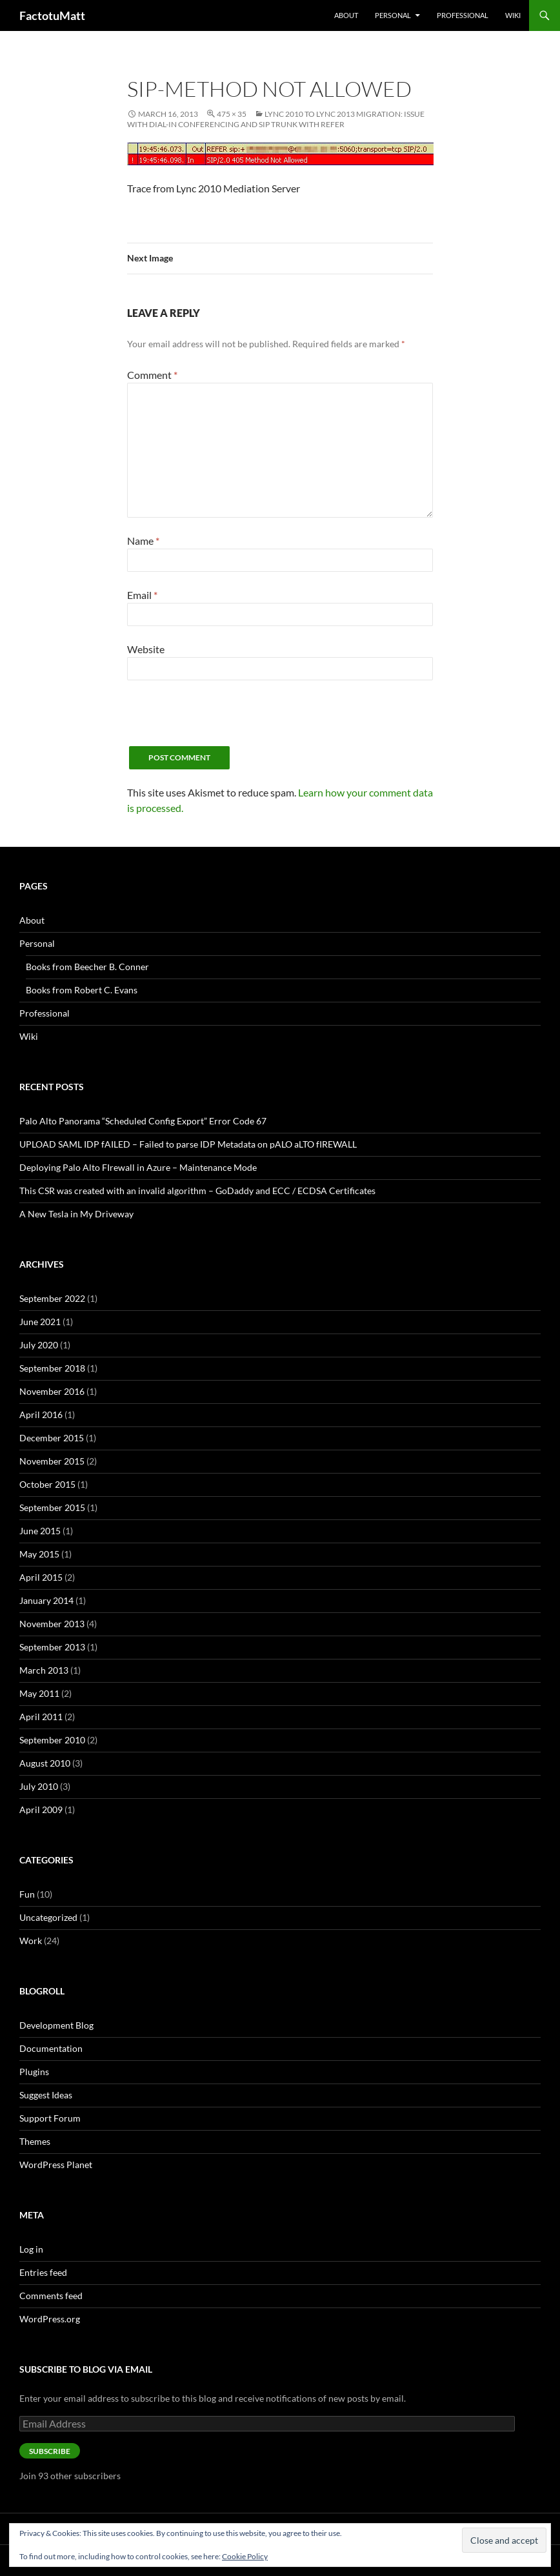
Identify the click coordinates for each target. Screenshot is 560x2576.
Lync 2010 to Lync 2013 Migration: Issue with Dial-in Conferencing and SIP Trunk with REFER (276, 119)
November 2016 (52, 1391)
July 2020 (38, 1344)
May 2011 (39, 1693)
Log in (31, 2249)
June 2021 (40, 1321)
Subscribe (49, 2451)
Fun (27, 1894)
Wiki (513, 15)
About (346, 15)
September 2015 (52, 1507)
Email (142, 595)
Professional (462, 15)
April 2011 (41, 1716)
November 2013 (52, 1623)
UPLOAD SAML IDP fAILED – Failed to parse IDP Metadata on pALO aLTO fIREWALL (188, 1144)
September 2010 (52, 1739)
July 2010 (38, 1786)
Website (146, 649)
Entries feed (43, 2272)
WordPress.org (49, 2318)
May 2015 (39, 1553)
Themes (34, 2141)
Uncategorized (48, 1917)
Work (30, 1940)
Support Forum (50, 2118)
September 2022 (52, 1298)
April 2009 (41, 1809)
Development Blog (56, 2025)
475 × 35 (231, 114)
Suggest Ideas (45, 2094)
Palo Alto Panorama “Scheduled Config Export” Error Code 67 (142, 1120)
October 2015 (47, 1484)
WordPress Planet (55, 2164)
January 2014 (46, 1600)
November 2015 (52, 1460)
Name (143, 540)
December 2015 (51, 1437)
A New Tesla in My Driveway (76, 1213)
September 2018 (52, 1368)
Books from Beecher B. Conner (87, 966)
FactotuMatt (52, 15)
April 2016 (41, 1414)
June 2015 (40, 1530)
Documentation (51, 2048)
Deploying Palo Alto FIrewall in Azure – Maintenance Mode (138, 1167)
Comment (152, 375)
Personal (393, 15)
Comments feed (51, 2295)
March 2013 (43, 1670)
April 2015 (41, 1577)
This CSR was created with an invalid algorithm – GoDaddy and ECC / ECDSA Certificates (197, 1190)
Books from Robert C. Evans (81, 989)
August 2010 (44, 1763)
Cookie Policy (245, 2556)
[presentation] (225, 721)
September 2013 (52, 1646)
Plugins (34, 2071)
